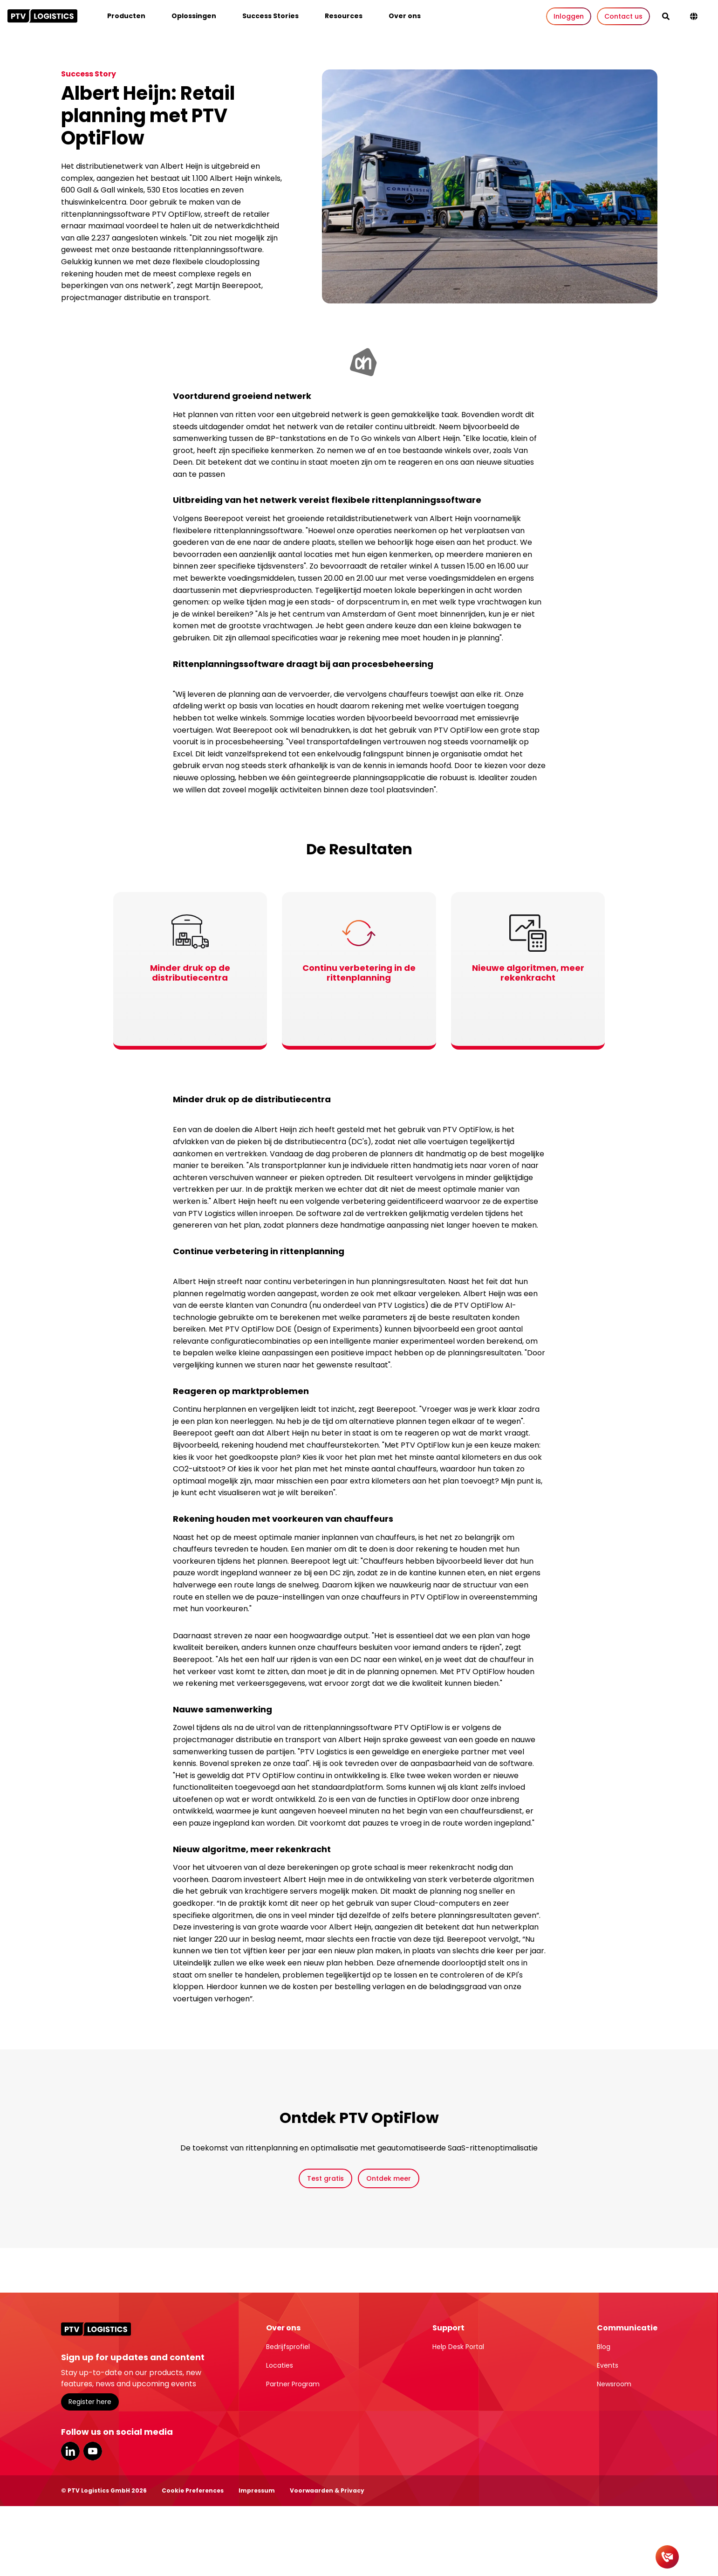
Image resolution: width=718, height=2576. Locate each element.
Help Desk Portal (458, 2346)
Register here (89, 2401)
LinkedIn (70, 2451)
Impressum (257, 2490)
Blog (603, 2346)
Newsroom (614, 2384)
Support (448, 2327)
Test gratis (325, 2178)
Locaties (279, 2365)
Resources (343, 16)
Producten (126, 16)
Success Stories (270, 16)
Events (607, 2365)
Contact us (623, 16)
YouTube (92, 2451)
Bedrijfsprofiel (288, 2346)
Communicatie (627, 2327)
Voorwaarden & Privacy (327, 2490)
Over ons (405, 16)
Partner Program (293, 2384)
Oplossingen (193, 16)
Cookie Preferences (193, 2490)
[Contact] (667, 2557)
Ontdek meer (388, 2178)
